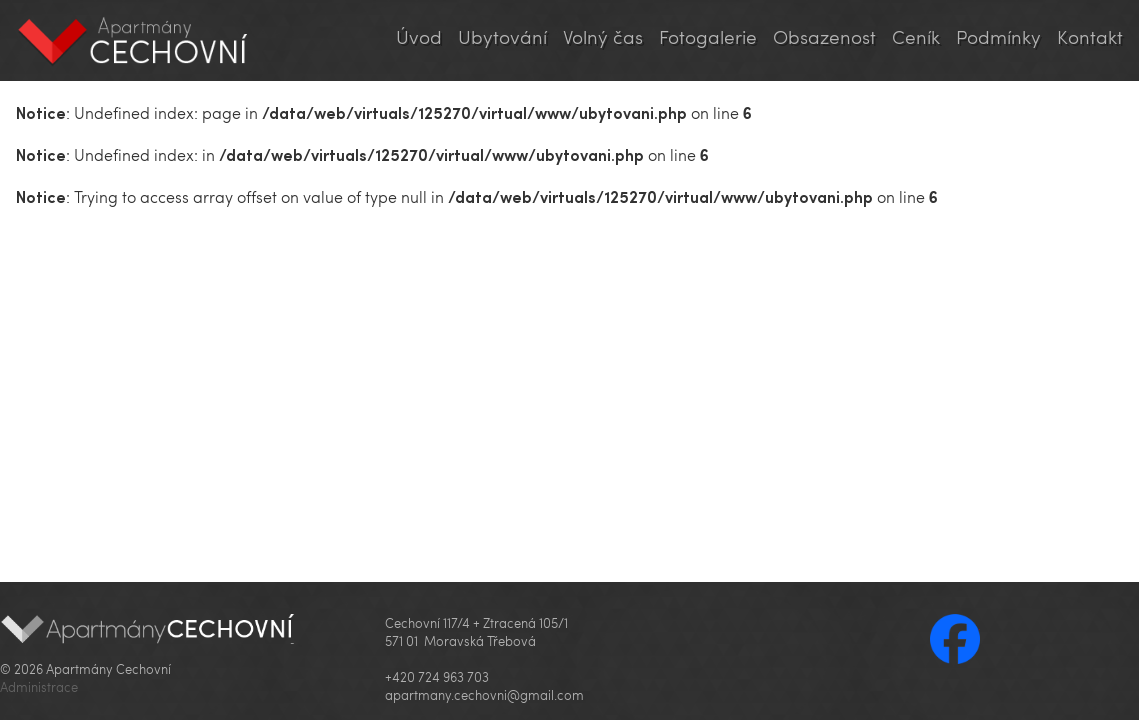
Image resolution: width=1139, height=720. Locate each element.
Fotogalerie (708, 36)
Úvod (419, 36)
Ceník (916, 36)
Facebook (955, 639)
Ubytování (502, 36)
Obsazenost (824, 36)
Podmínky (998, 36)
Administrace (39, 687)
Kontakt (1090, 36)
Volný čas (603, 36)
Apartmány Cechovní (133, 40)
